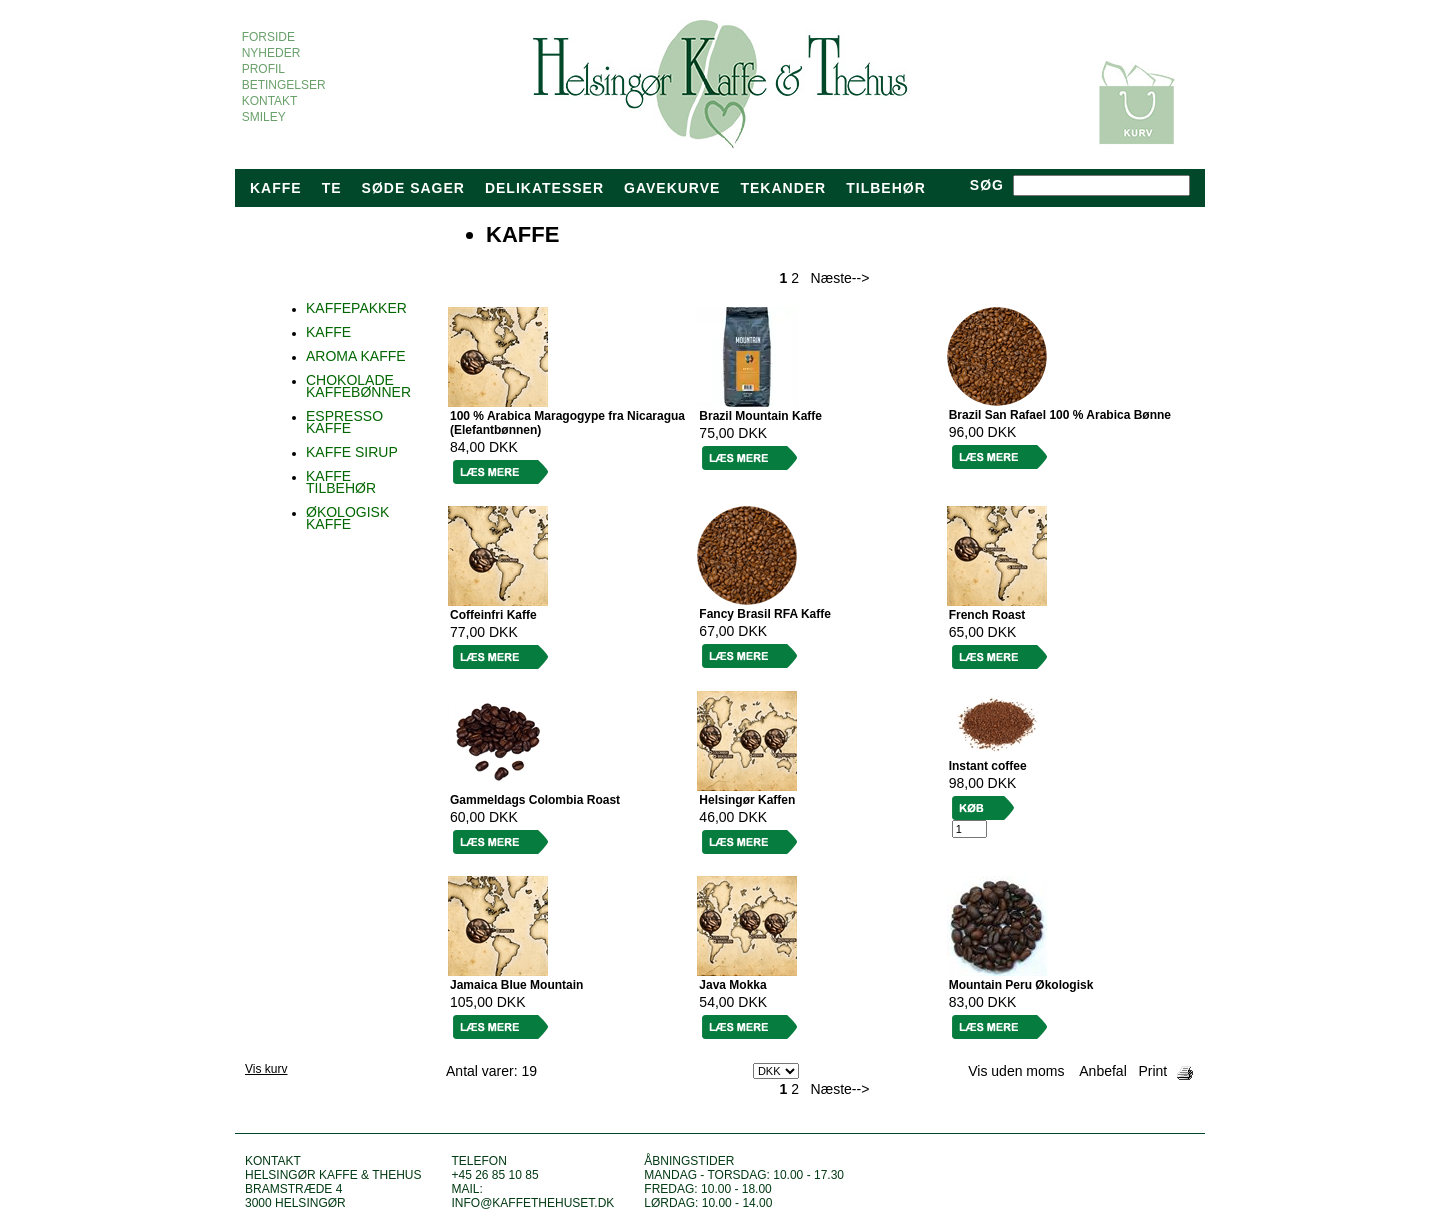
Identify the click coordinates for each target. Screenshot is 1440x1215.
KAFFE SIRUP (352, 452)
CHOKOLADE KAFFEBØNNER (358, 386)
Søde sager (413, 188)
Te (332, 188)
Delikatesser (544, 188)
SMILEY (263, 117)
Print (1152, 1071)
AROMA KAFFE (356, 356)
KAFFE (328, 332)
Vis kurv (266, 1069)
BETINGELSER (283, 85)
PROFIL (263, 69)
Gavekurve (672, 188)
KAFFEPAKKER (356, 308)
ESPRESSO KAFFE (344, 422)
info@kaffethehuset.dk (532, 1203)
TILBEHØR (886, 188)
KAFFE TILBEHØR (341, 482)
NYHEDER (271, 53)
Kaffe (276, 188)
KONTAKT (269, 101)
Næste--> (840, 278)
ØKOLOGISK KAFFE (347, 518)
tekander (783, 188)
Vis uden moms (1016, 1071)
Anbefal (1102, 1071)
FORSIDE (268, 37)
